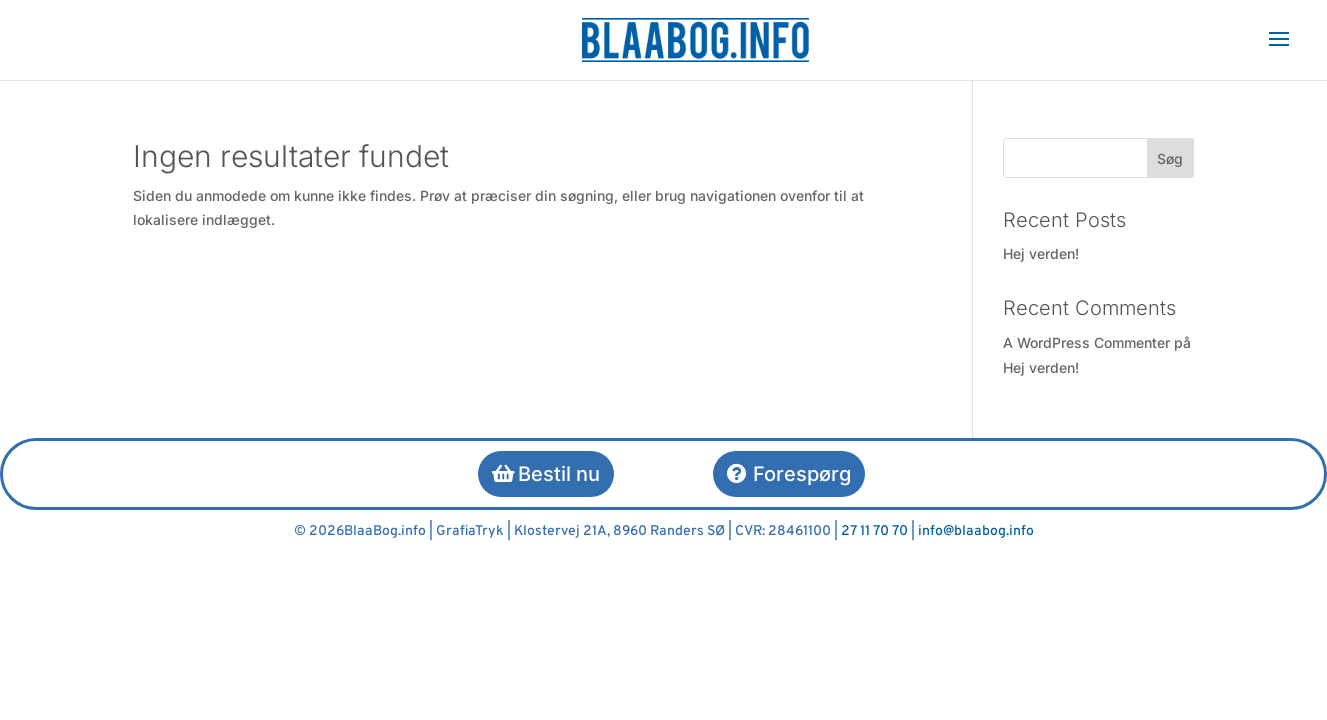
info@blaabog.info (976, 531)
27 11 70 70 (874, 531)
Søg (1170, 158)
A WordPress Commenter (1086, 342)
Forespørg (802, 474)
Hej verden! (1041, 253)
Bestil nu (559, 474)
